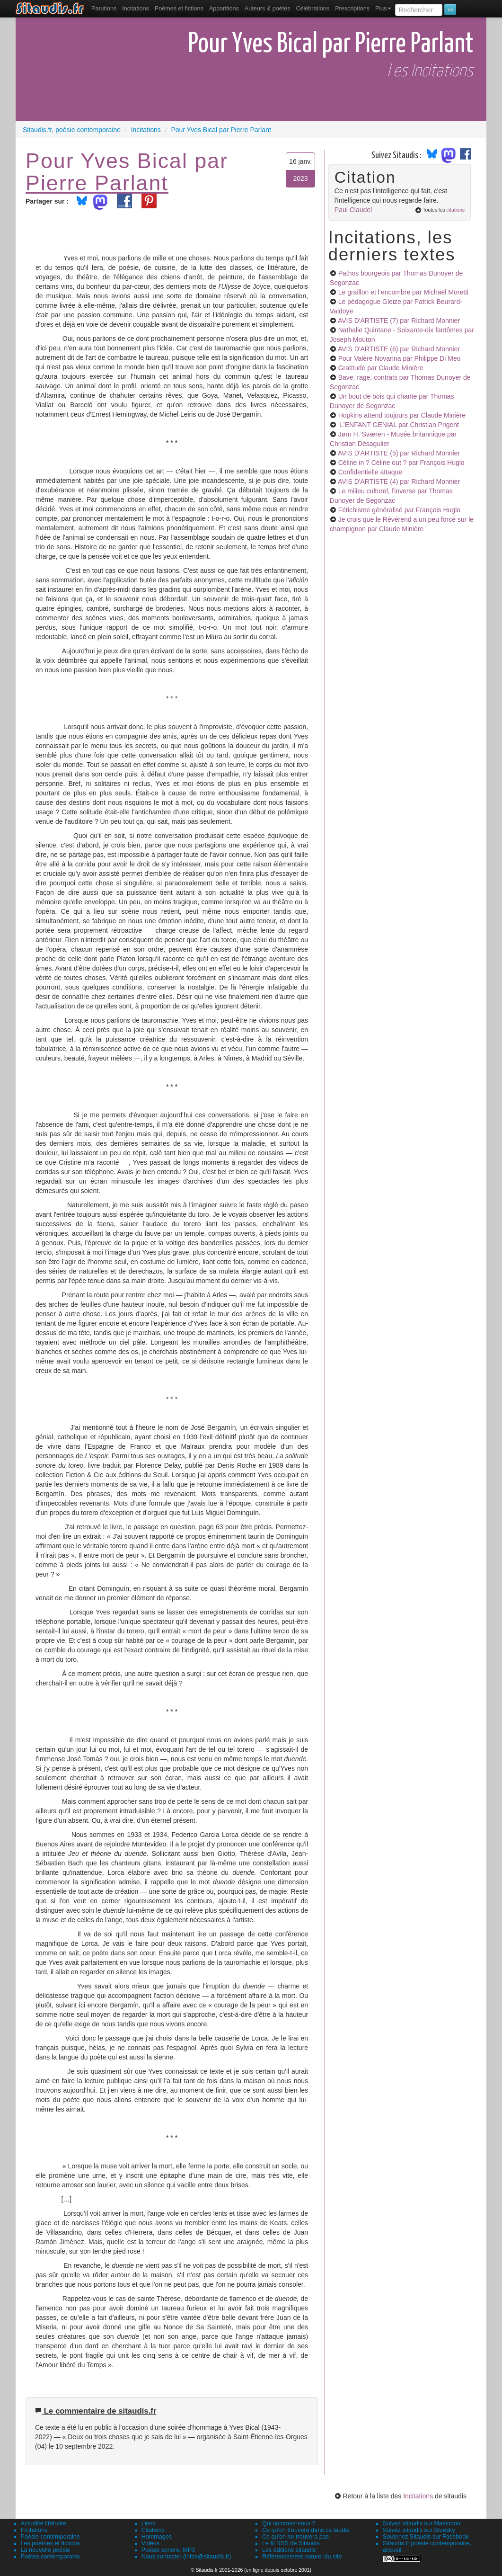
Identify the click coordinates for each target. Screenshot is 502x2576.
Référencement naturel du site (302, 2556)
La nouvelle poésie (45, 2550)
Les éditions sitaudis (289, 2550)
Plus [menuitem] (383, 8)
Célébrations (312, 8)
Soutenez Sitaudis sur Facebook (425, 2536)
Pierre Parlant (97, 183)
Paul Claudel (353, 210)
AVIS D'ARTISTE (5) (399, 453)
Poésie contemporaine (50, 2536)
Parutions (103, 8)
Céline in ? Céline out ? (401, 462)
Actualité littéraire (44, 2523)
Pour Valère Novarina (399, 358)
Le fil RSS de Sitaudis (291, 2543)
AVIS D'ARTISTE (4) (399, 481)
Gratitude (380, 368)
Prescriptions (352, 8)
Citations (153, 2530)
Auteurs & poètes (268, 8)
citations (455, 210)
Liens (148, 2523)
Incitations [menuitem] (135, 8)
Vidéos (150, 2543)
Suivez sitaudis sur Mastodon (421, 2523)
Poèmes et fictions (179, 8)
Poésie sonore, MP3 (168, 2550)
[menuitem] (103, 8)
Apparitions (224, 8)
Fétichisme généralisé (399, 510)
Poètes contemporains (50, 2556)
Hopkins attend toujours (402, 415)
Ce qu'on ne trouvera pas (295, 2536)
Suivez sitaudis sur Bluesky (419, 2530)
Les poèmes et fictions (50, 2543)
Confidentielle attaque (370, 472)
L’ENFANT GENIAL (398, 424)
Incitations (418, 2496)
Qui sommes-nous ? (289, 2523)
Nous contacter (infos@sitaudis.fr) (186, 2556)
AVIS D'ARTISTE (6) (399, 349)
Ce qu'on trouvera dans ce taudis (305, 2530)
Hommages (156, 2536)
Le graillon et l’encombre (403, 292)
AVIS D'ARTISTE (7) (399, 320)
